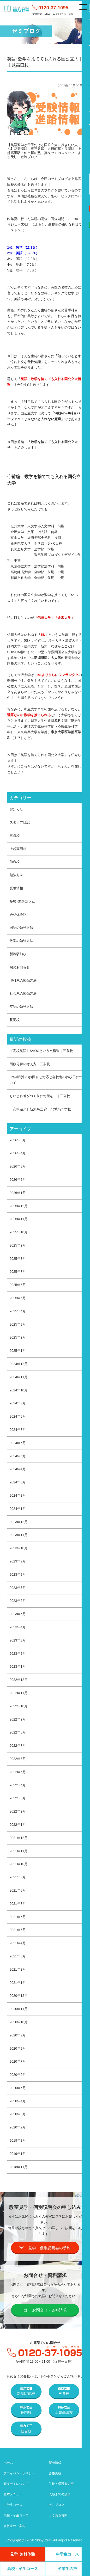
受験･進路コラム (22, 901)
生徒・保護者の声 (61, 2483)
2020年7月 (18, 2061)
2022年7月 (18, 1745)
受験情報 (16, 888)
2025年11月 (19, 1219)
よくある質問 (58, 2515)
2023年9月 (18, 1561)
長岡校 (15, 1020)
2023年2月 (18, 1653)
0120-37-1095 (53, 7)
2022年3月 (18, 1798)
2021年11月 (19, 1851)
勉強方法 (16, 875)
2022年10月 (19, 1706)
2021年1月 (18, 1983)
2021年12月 (19, 1838)
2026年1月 (18, 1193)
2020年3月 (18, 2114)
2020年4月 (18, 2101)
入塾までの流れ (60, 2494)
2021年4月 (18, 1943)
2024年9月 (18, 1403)
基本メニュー (13, 2494)
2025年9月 (18, 1245)
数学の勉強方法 (21, 941)
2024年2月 (18, 1495)
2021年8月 (18, 1890)
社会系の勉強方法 (23, 993)
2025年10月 (19, 1232)
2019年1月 (18, 2154)
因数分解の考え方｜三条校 (30, 1064)
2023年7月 (18, 1588)
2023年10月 (19, 1548)
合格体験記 (18, 914)
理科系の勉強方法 (23, 980)
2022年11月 (19, 1693)
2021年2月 (18, 1969)
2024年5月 (18, 1456)
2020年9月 (18, 2035)
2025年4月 (18, 1311)
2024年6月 (18, 1443)
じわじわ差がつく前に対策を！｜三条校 (40, 1096)
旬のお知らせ (20, 967)
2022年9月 (18, 1719)
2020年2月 (18, 2127)
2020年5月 (18, 2088)
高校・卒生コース (16, 2515)
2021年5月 (18, 1930)
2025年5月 (18, 1298)
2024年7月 (18, 1430)
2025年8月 (18, 1258)
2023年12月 (19, 1522)
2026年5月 (18, 1140)
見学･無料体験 (22, 2554)
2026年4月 (18, 1153)
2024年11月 (19, 1377)
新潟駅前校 (18, 954)
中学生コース (13, 2505)
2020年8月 (18, 2048)
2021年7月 (18, 1904)
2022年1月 (18, 1824)
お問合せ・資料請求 (45, 2310)
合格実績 (55, 2473)
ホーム (8, 2463)
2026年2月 (18, 1179)
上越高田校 (18, 849)
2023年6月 (18, 1601)
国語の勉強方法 (21, 927)
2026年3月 (18, 1166)
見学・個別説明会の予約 (45, 2248)
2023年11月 (19, 1535)
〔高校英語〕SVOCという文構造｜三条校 (41, 1051)
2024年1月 (18, 1509)
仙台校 (15, 862)
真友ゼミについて (16, 2483)
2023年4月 (18, 1627)
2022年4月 (18, 1785)
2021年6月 (18, 1917)
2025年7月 (18, 1271)
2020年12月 (19, 1996)
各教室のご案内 (14, 2526)
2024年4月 (18, 1469)
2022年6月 (18, 1759)
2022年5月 (18, 1772)
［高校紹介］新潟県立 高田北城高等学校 (40, 1109)
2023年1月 (18, 1666)
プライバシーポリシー (19, 2473)
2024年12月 (19, 1364)
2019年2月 (18, 2140)
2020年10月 (19, 2022)
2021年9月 (18, 1877)
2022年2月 (18, 1811)
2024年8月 (18, 1416)
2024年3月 (18, 1482)
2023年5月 (18, 1614)
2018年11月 (19, 2167)
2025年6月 (18, 1285)
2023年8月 (18, 1574)
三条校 (15, 835)
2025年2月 (18, 1337)
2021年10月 (19, 1864)
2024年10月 (19, 1390)
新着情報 (55, 2463)
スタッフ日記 (20, 822)
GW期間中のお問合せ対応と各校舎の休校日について (46, 1080)
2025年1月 (18, 1351)
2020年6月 (18, 2075)
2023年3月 (18, 1640)
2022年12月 (19, 1680)
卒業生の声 (67, 2569)
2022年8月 (18, 1732)
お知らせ (16, 809)
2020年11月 (19, 2009)
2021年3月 (18, 1956)
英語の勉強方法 (21, 1006)
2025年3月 (18, 1324)
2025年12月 (19, 1206)
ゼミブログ (56, 2505)
